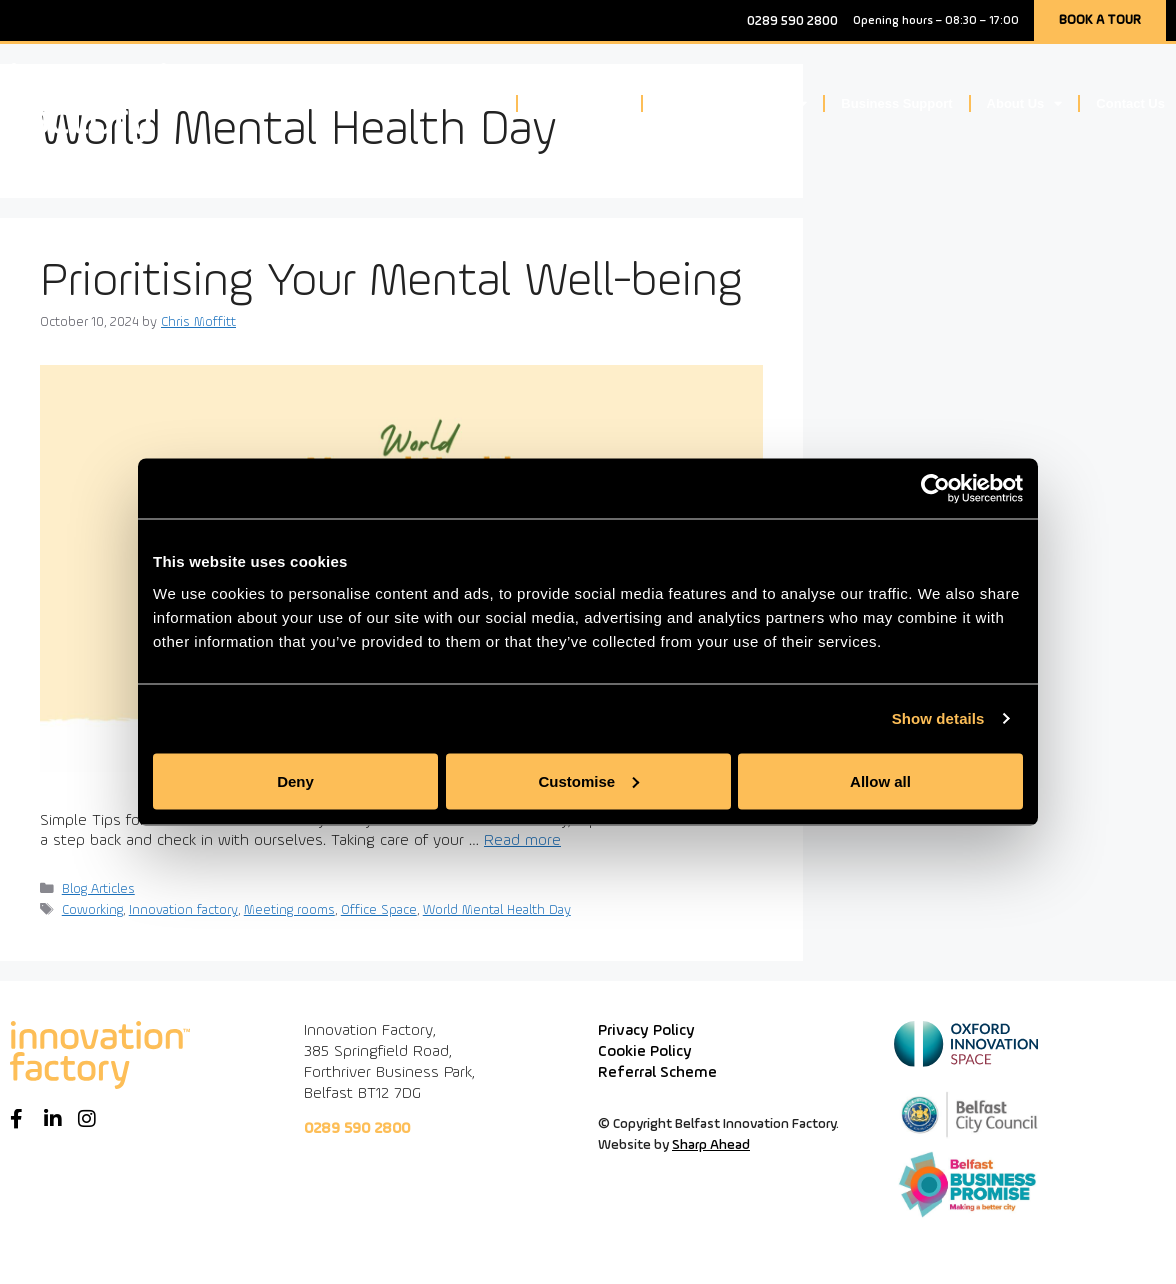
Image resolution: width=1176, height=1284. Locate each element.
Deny (295, 780)
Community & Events (733, 103)
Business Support (896, 103)
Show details (938, 718)
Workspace (455, 103)
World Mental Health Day (497, 910)
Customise (588, 780)
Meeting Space (579, 103)
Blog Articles (98, 889)
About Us (1025, 103)
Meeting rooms (289, 910)
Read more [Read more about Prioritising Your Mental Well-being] (522, 841)
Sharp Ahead (711, 1145)
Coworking (92, 910)
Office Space (379, 910)
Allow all (880, 780)
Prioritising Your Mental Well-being (391, 282)
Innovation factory (183, 910)
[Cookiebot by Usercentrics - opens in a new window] (935, 489)
